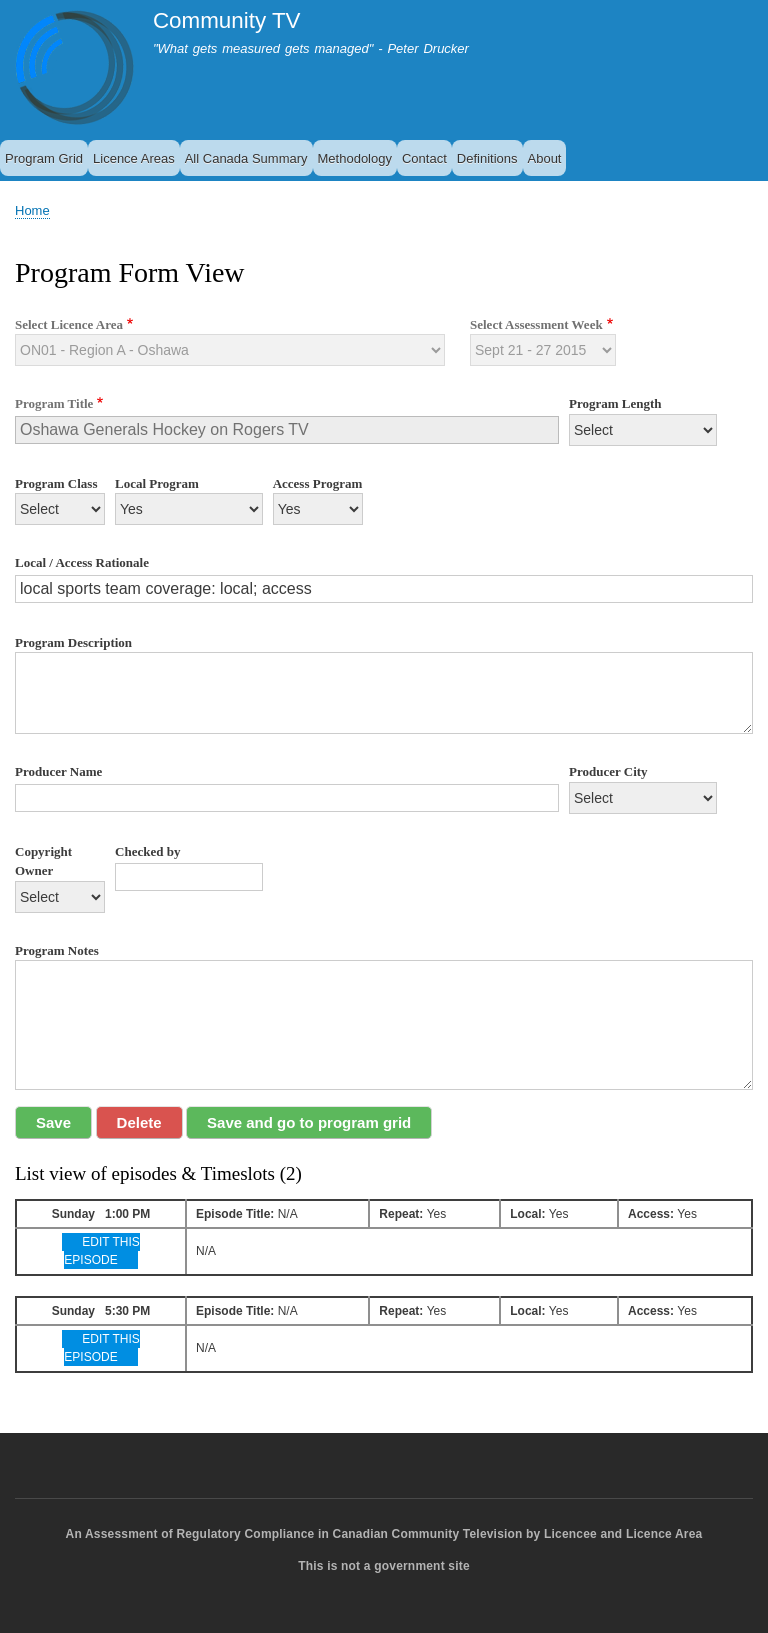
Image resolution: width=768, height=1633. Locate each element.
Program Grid (44, 158)
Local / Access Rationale (82, 562)
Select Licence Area (69, 324)
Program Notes (57, 950)
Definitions (487, 158)
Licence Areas (134, 158)
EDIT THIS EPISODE (101, 1251)
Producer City (608, 771)
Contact (424, 158)
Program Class (56, 483)
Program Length (615, 403)
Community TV (227, 20)
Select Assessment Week (536, 324)
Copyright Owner (43, 861)
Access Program (318, 483)
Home (32, 210)
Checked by (147, 851)
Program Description (73, 642)
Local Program (157, 483)
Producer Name (58, 771)
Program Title (54, 403)
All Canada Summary (246, 158)
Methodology (355, 158)
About (545, 158)
